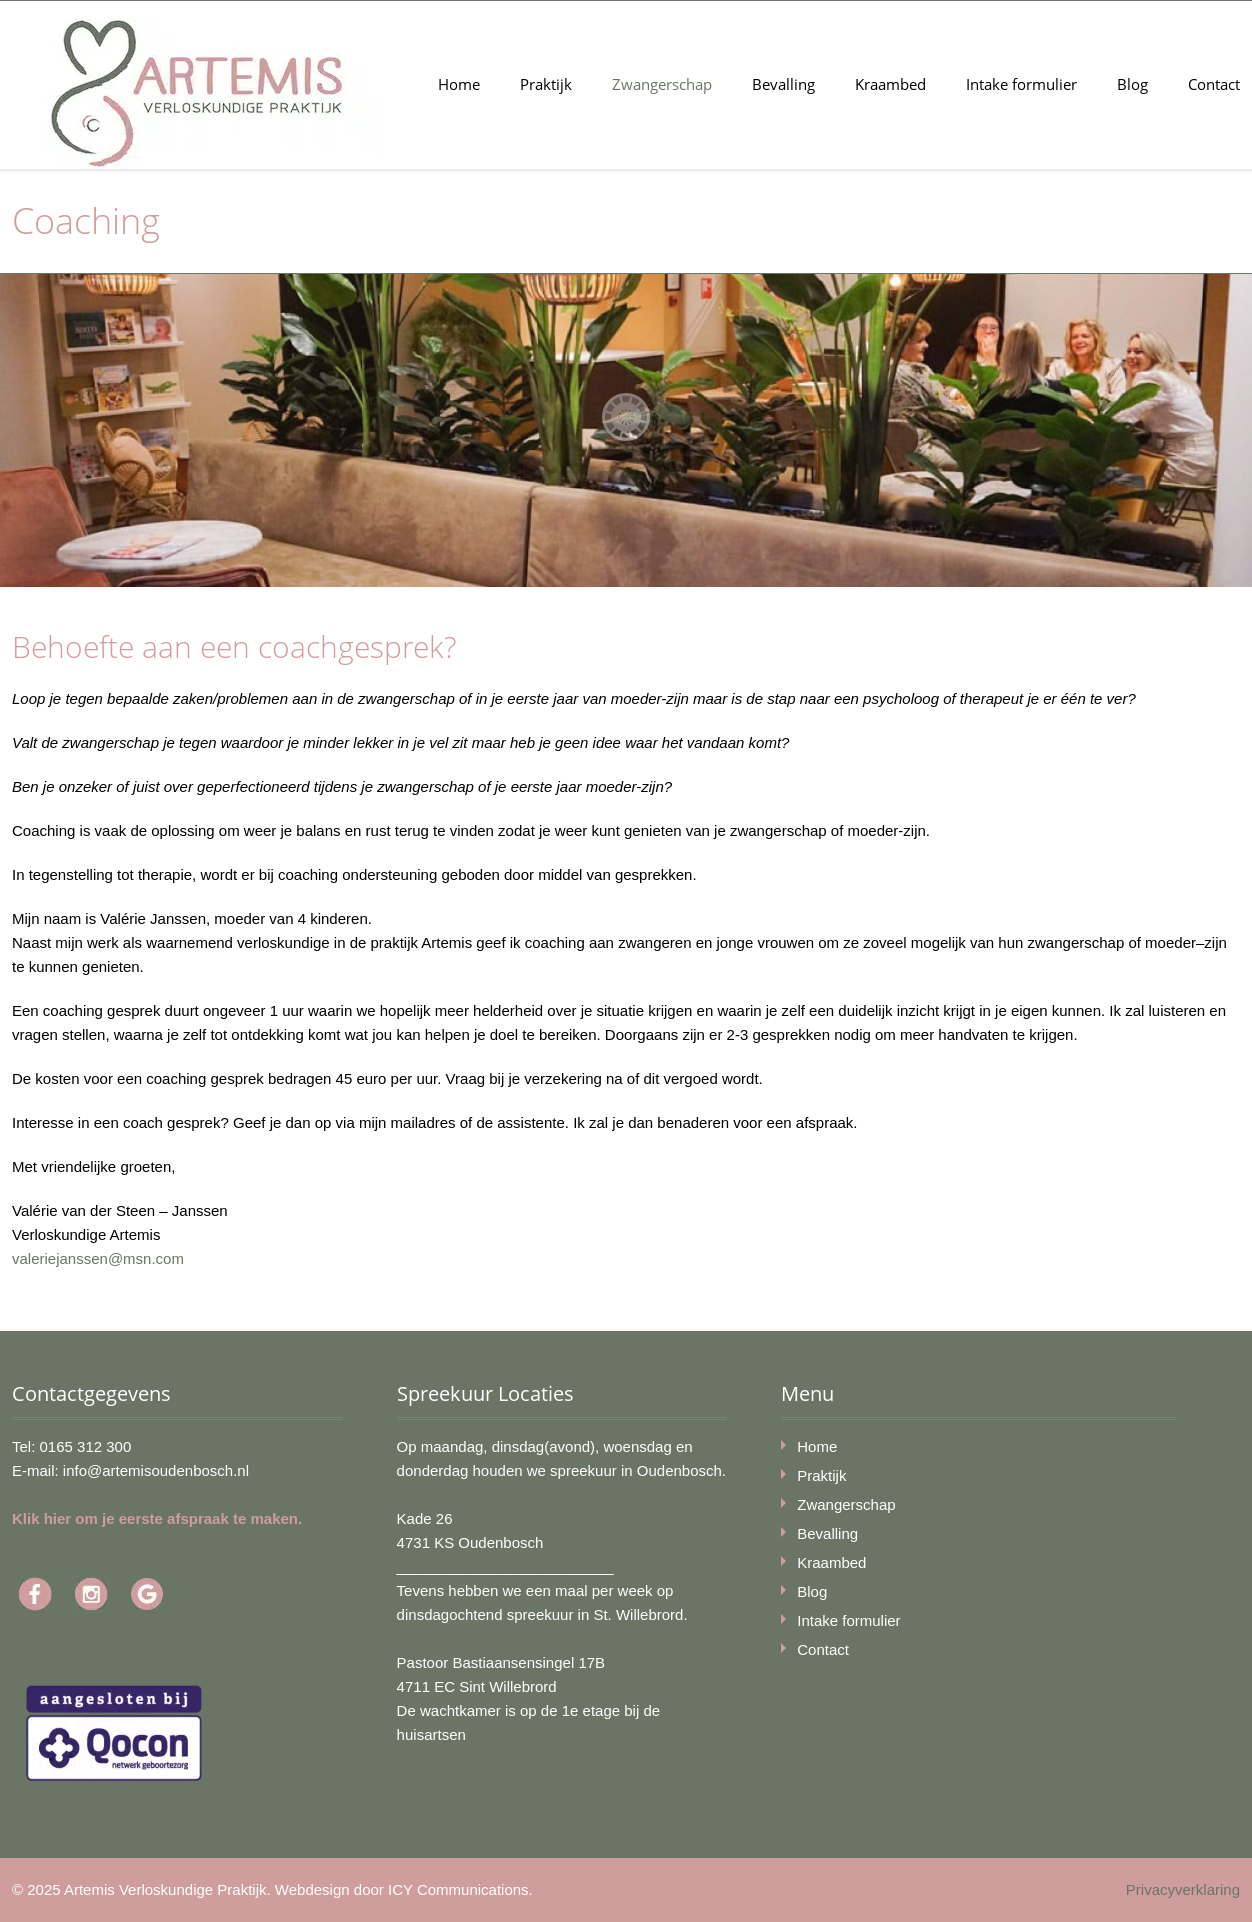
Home (459, 84)
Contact (1214, 84)
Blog (1132, 84)
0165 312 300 (86, 1446)
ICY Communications (458, 1889)
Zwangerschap (662, 84)
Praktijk (546, 84)
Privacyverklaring (1183, 1889)
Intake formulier (1021, 84)
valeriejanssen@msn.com (98, 1258)
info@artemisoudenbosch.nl (156, 1470)
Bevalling (783, 84)
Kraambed (890, 84)
